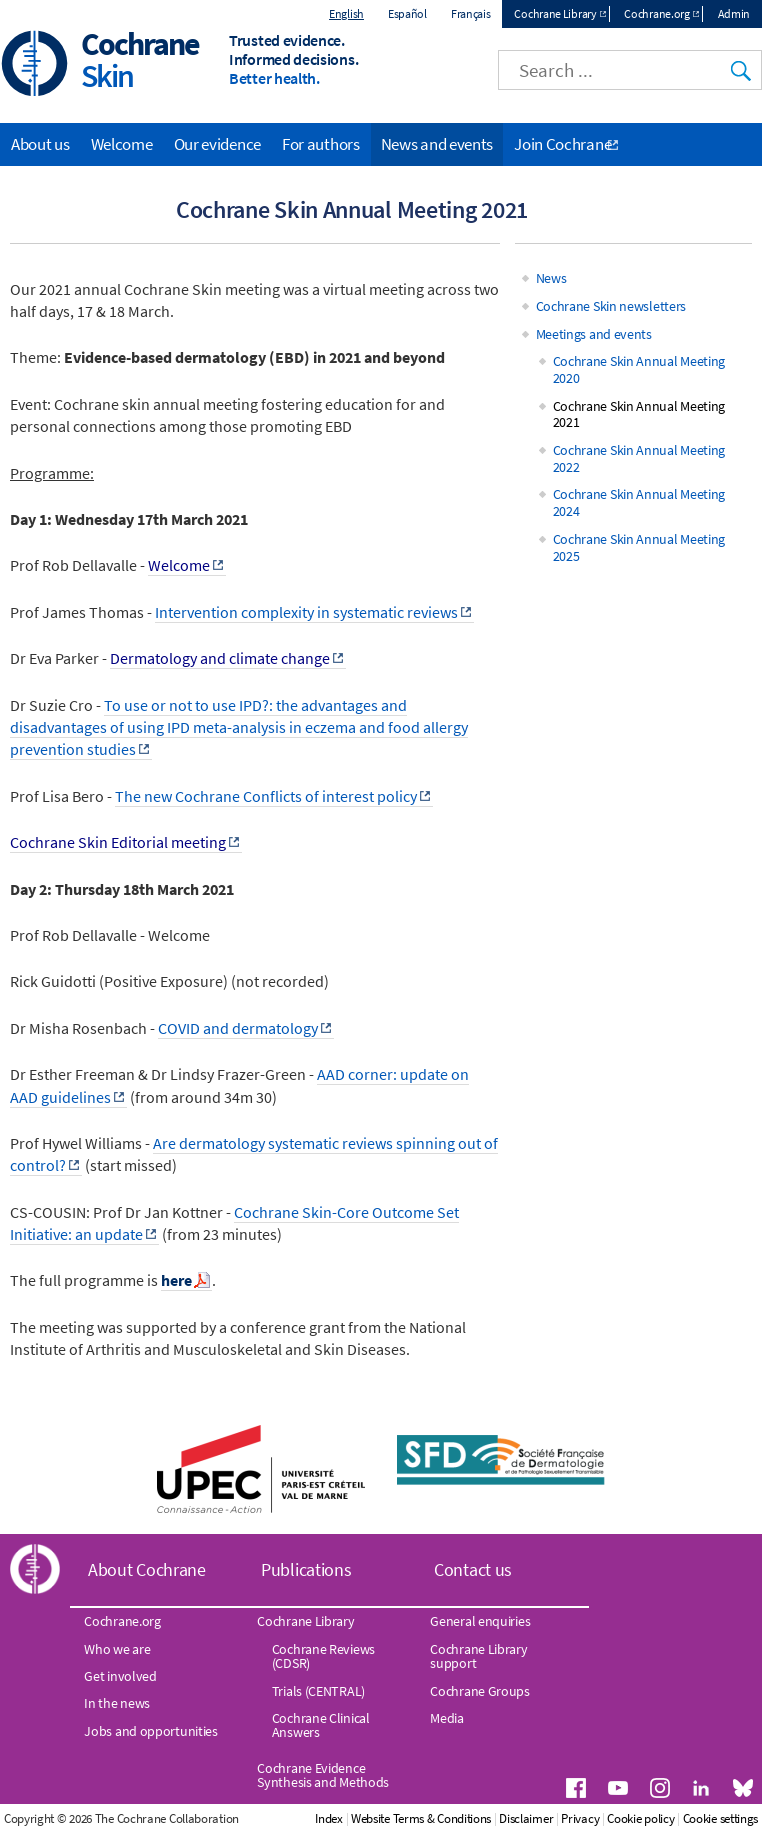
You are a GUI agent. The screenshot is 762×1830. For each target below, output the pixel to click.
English (346, 13)
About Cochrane (147, 1569)
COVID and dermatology (238, 1028)
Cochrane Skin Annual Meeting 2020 (639, 369)
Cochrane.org (656, 13)
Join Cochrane (562, 144)
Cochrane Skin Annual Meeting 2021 (639, 414)
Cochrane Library (555, 13)
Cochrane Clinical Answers (321, 1725)
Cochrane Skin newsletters (611, 306)
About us (40, 144)
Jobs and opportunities (150, 1731)
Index (329, 1818)
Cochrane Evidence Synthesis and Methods (323, 1775)
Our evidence (217, 144)
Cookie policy (640, 1818)
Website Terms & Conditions (421, 1818)
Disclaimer (526, 1818)
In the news (117, 1703)
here (176, 1280)
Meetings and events (594, 334)
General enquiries (480, 1621)
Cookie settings (721, 1818)
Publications (306, 1569)
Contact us (473, 1569)
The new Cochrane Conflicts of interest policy (266, 796)
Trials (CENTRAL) (318, 1691)
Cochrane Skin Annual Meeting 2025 (639, 547)
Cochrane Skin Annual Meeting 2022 (639, 458)
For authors (321, 144)
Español (407, 13)
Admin (734, 13)
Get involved (120, 1676)
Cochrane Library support (478, 1656)
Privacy (580, 1818)
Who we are (117, 1649)
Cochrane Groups (480, 1691)
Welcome (122, 144)
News (551, 278)
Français (471, 13)
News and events (437, 144)
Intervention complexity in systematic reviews (306, 612)
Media (447, 1718)
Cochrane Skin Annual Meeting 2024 (639, 502)
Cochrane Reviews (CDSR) (323, 1656)
